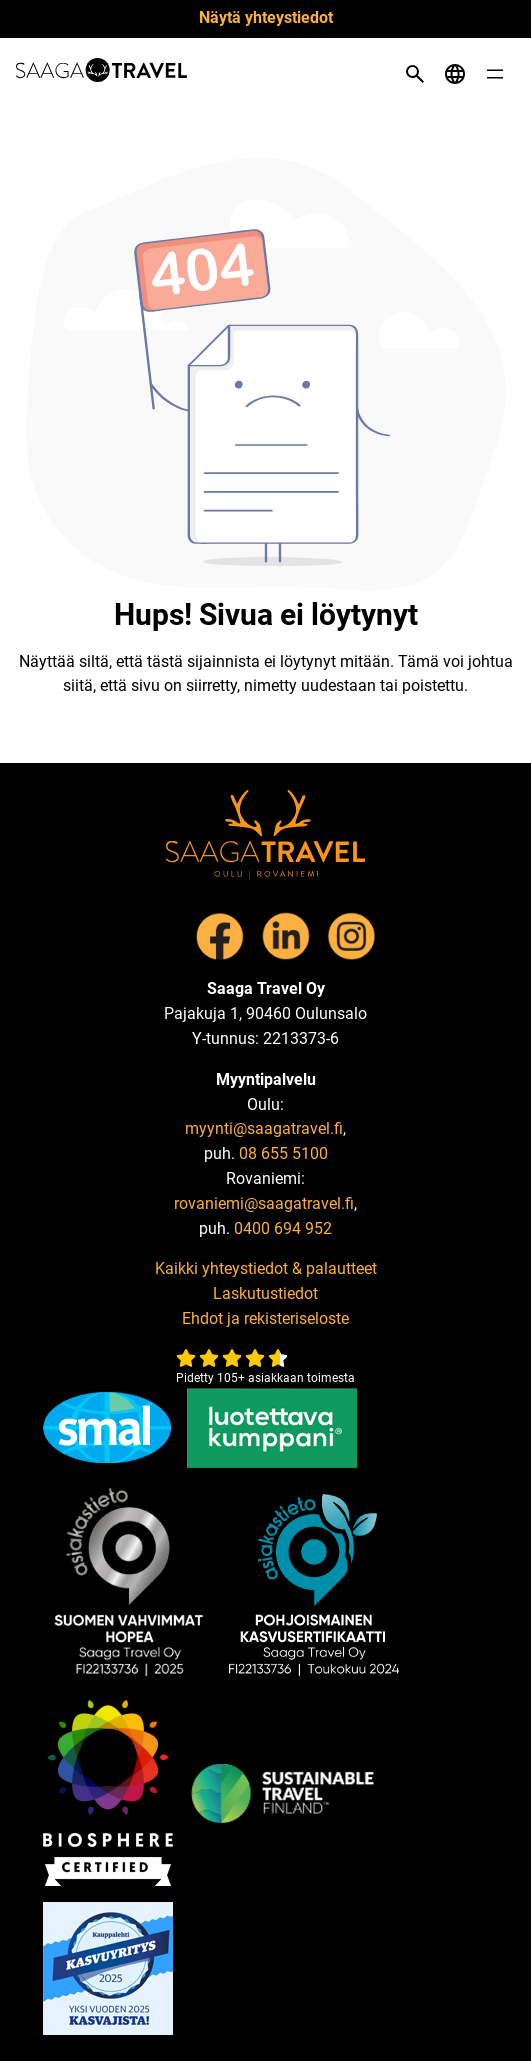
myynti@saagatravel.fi (264, 1128)
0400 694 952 (283, 1228)
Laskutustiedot (265, 1293)
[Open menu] (495, 74)
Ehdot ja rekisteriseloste (265, 1318)
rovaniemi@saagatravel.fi (264, 1203)
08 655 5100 (283, 1153)
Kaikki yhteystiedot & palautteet (266, 1268)
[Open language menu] (455, 74)
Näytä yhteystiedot (266, 17)
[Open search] (415, 74)
